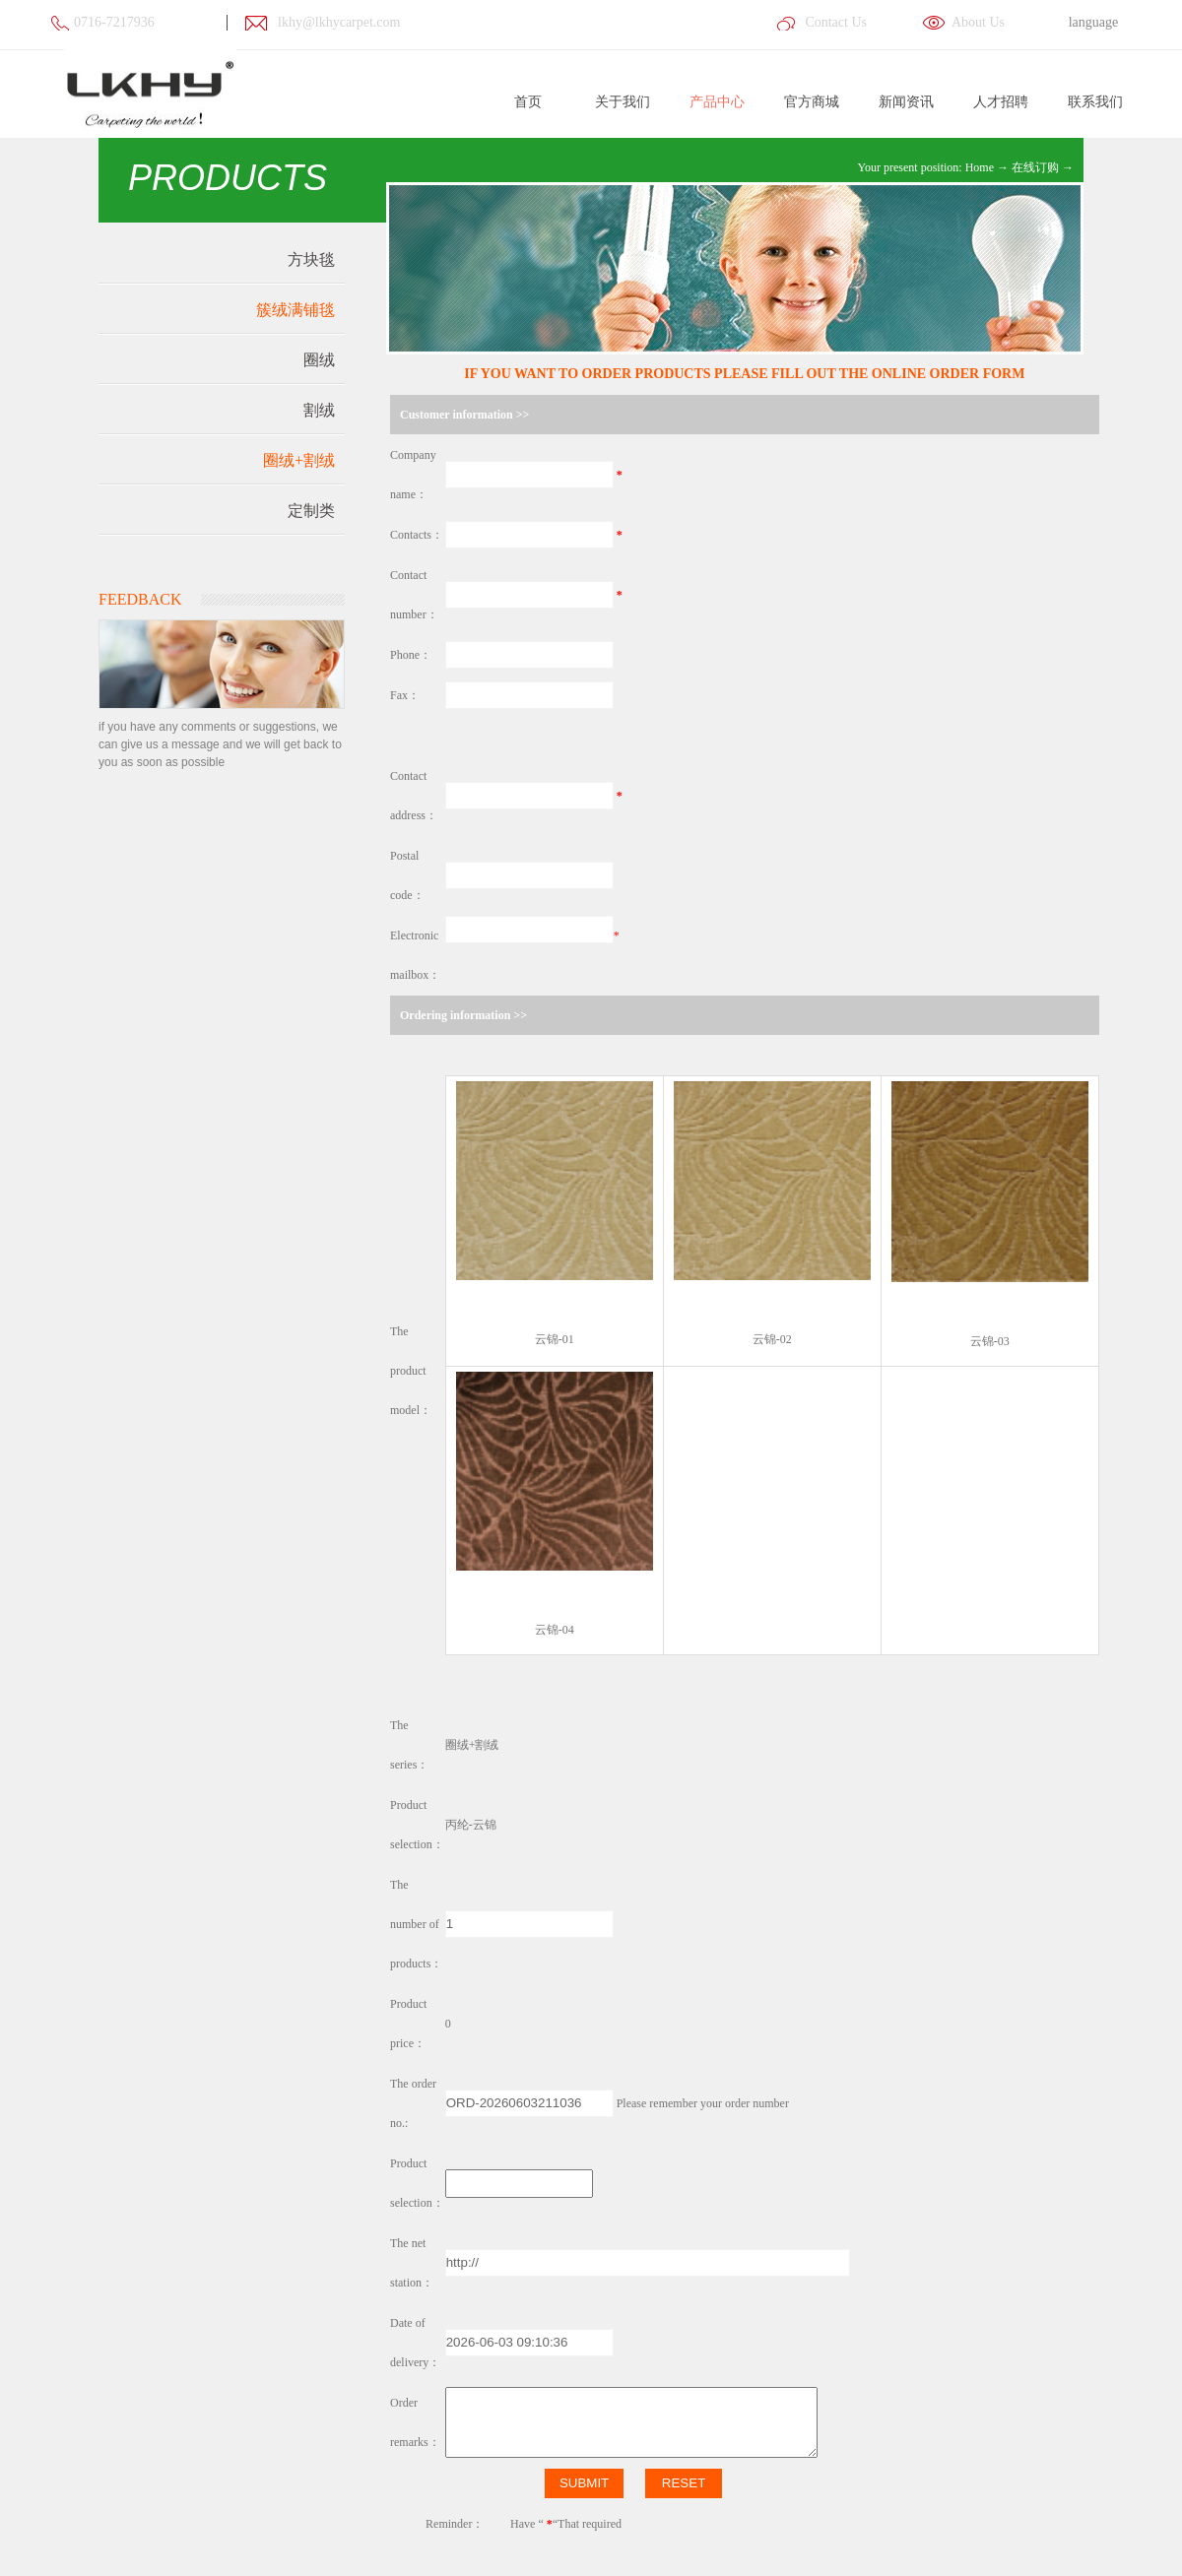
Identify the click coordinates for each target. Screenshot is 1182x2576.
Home (979, 167)
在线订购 (1035, 167)
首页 (528, 102)
